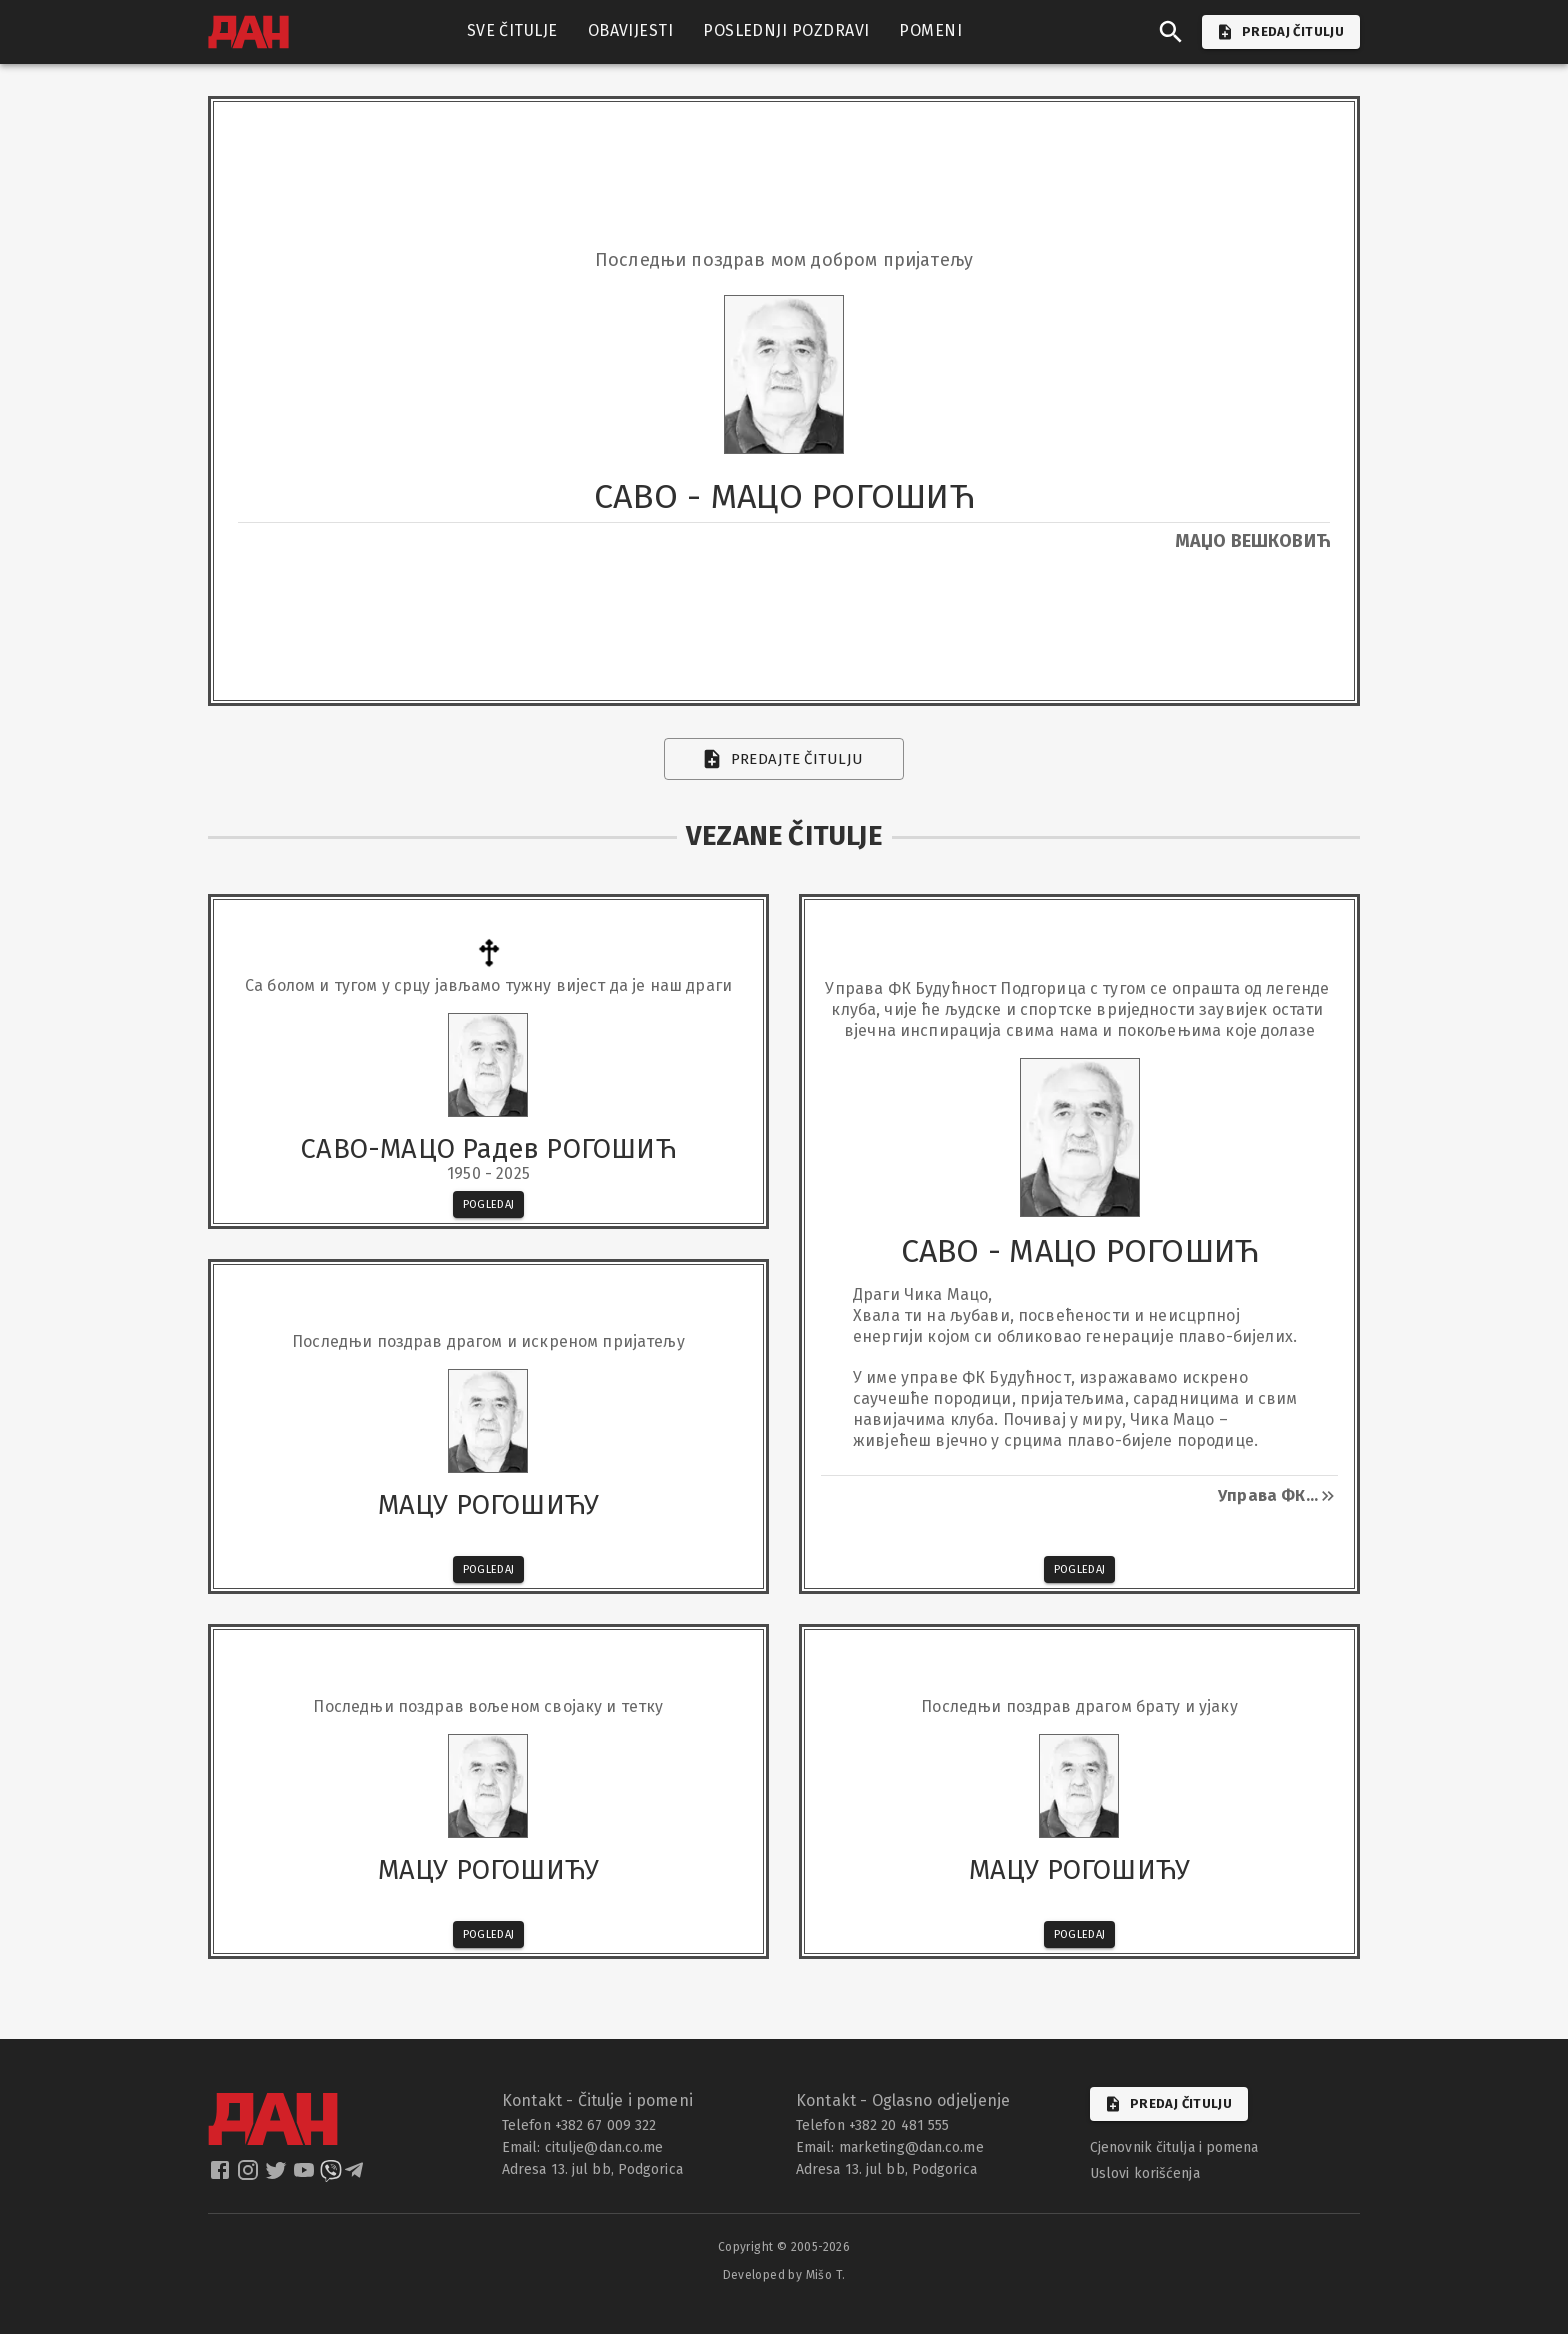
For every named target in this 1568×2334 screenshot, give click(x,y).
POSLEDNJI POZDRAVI (786, 31)
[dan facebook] (222, 2176)
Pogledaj (489, 1204)
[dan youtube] (306, 2176)
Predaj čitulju (1169, 2104)
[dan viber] (331, 2176)
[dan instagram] (250, 2176)
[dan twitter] (278, 2176)
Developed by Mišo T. (784, 2275)
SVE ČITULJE (512, 31)
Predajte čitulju (784, 759)
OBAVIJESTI (631, 31)
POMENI (930, 31)
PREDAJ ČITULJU (1281, 32)
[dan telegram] (356, 2176)
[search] (1171, 32)
